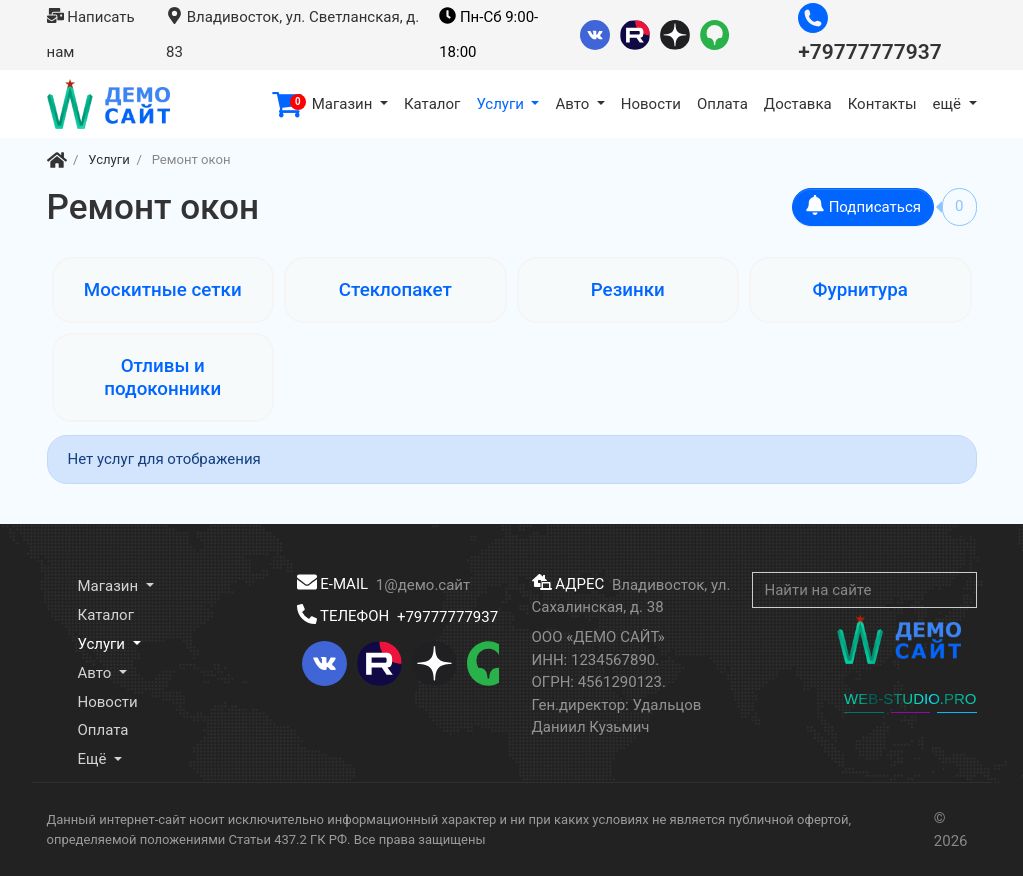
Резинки (628, 290)
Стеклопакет (395, 290)
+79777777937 (447, 616)
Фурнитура (860, 290)
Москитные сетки (163, 290)
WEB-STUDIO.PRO (910, 698)
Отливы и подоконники (162, 377)
